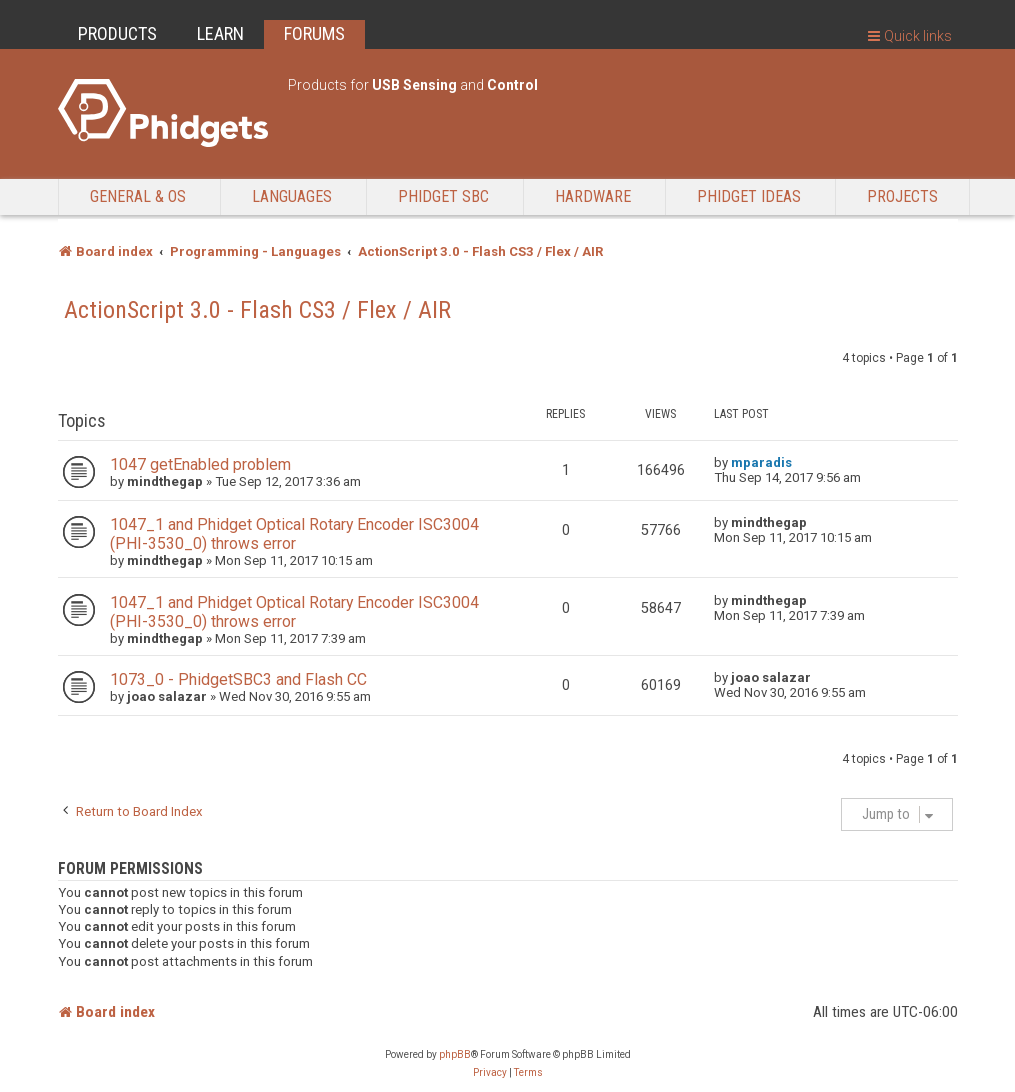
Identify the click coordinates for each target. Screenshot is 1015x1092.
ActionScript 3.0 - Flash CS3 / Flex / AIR (257, 310)
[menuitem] (490, 1073)
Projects (902, 196)
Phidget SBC (443, 196)
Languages (292, 196)
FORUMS (314, 33)
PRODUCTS (117, 33)
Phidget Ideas (749, 196)
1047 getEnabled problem (200, 464)
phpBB (455, 1054)
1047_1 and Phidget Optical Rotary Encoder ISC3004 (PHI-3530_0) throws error (294, 534)
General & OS (138, 196)
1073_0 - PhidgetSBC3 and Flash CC (238, 679)
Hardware (593, 196)
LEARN (220, 33)
